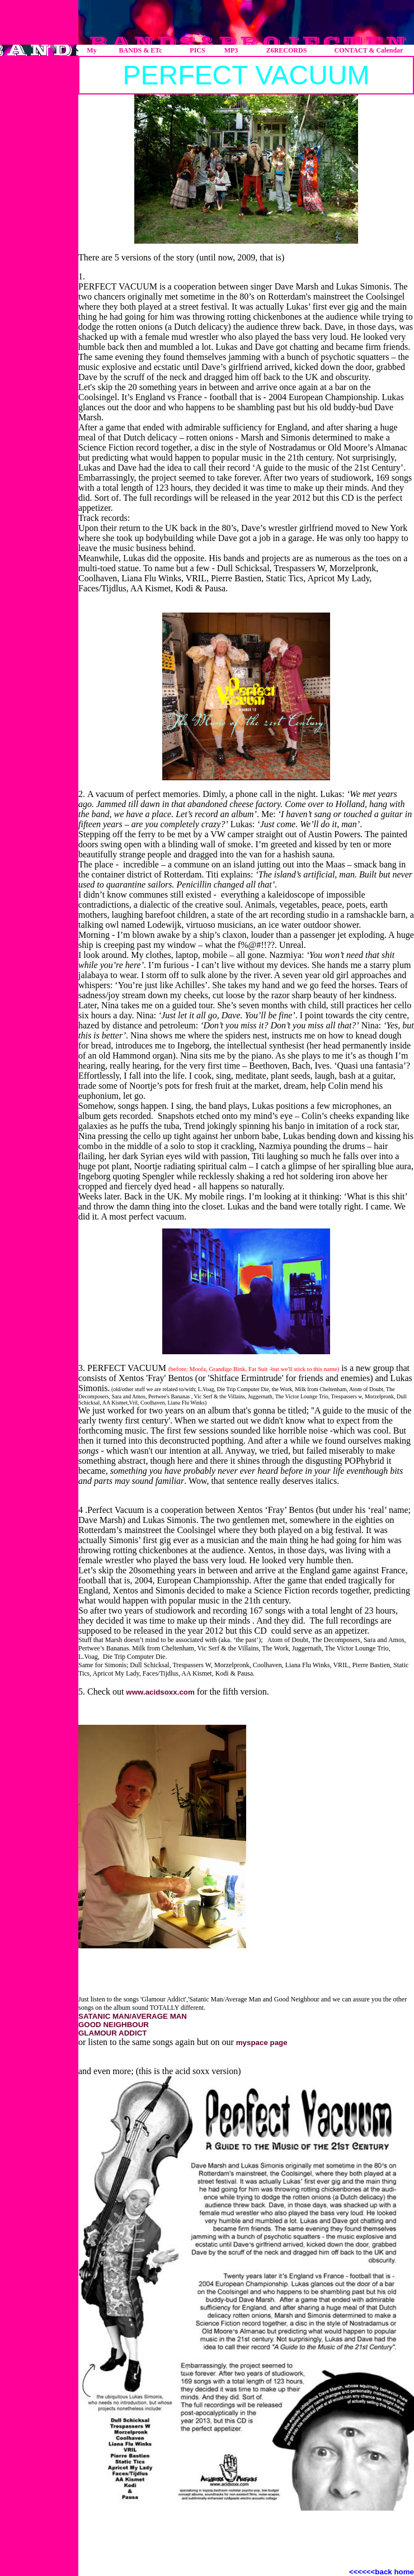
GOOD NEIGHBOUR (113, 2024)
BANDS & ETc (140, 50)
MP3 (231, 50)
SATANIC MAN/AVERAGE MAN (132, 2016)
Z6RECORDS (286, 50)
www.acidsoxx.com (160, 1692)
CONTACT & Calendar (369, 50)
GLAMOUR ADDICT (112, 2033)
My (91, 50)
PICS (197, 50)
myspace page (262, 2042)
